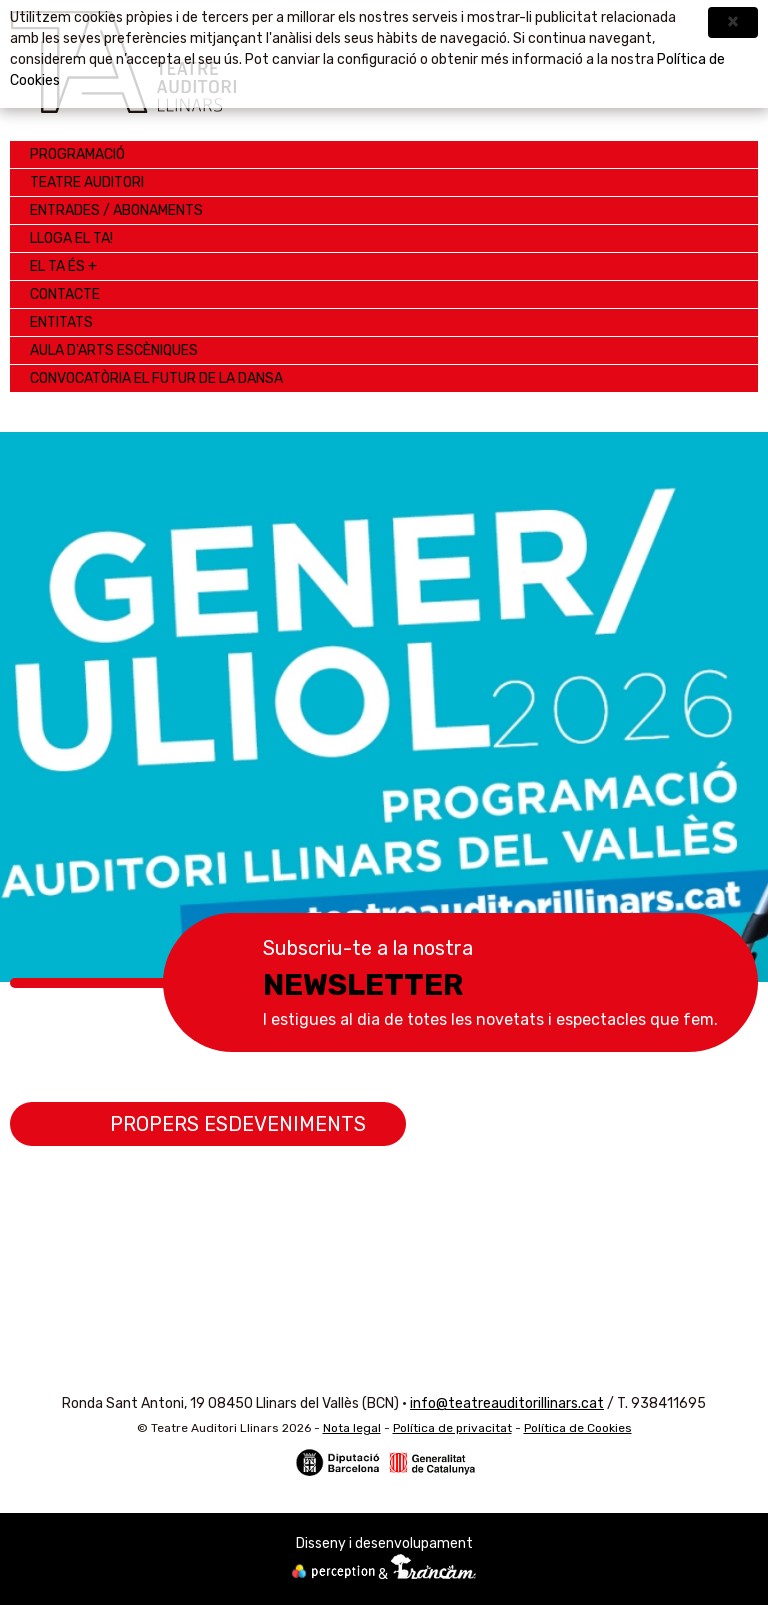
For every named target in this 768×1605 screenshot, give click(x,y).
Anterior (45, 687)
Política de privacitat (452, 1428)
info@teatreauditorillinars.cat (507, 1403)
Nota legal (352, 1428)
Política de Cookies (578, 1428)
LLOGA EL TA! (71, 238)
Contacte (65, 294)
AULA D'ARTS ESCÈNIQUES (114, 350)
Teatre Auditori (87, 182)
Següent (723, 687)
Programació (77, 154)
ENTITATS (61, 322)
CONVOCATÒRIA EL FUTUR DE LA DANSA (156, 378)
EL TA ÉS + (63, 266)
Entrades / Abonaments (116, 210)
